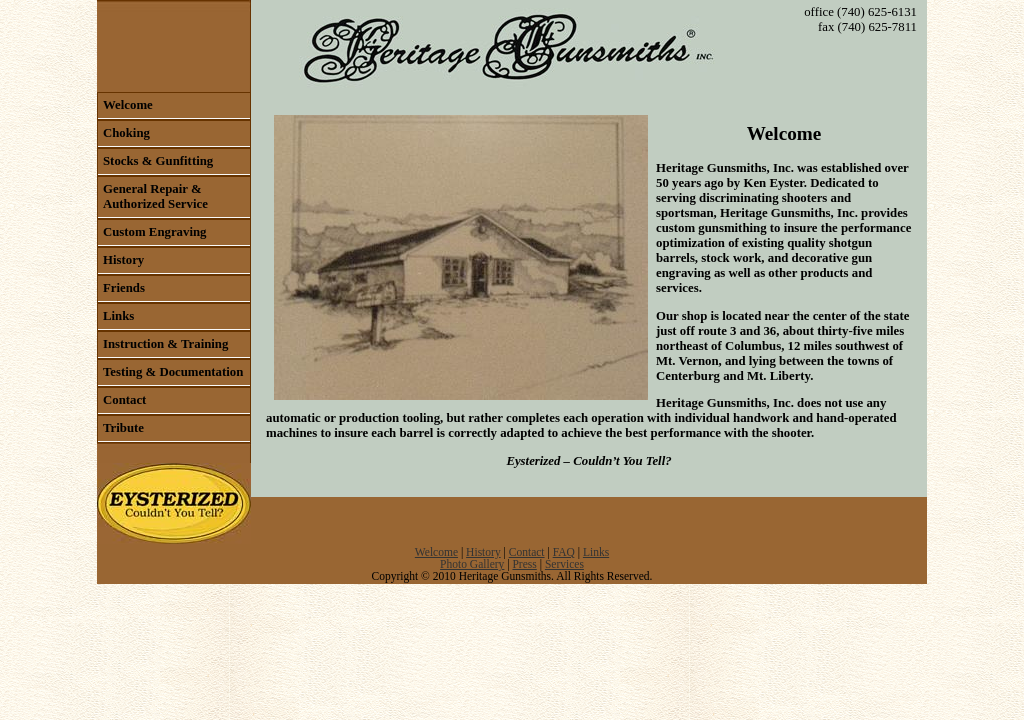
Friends (124, 288)
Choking (126, 133)
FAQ (564, 552)
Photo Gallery (472, 564)
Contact (124, 400)
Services (564, 564)
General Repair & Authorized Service (155, 196)
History (123, 260)
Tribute (123, 428)
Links (118, 316)
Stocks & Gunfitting (158, 161)
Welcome (128, 105)
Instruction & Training (165, 344)
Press (524, 564)
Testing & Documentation (173, 372)
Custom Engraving (154, 232)
